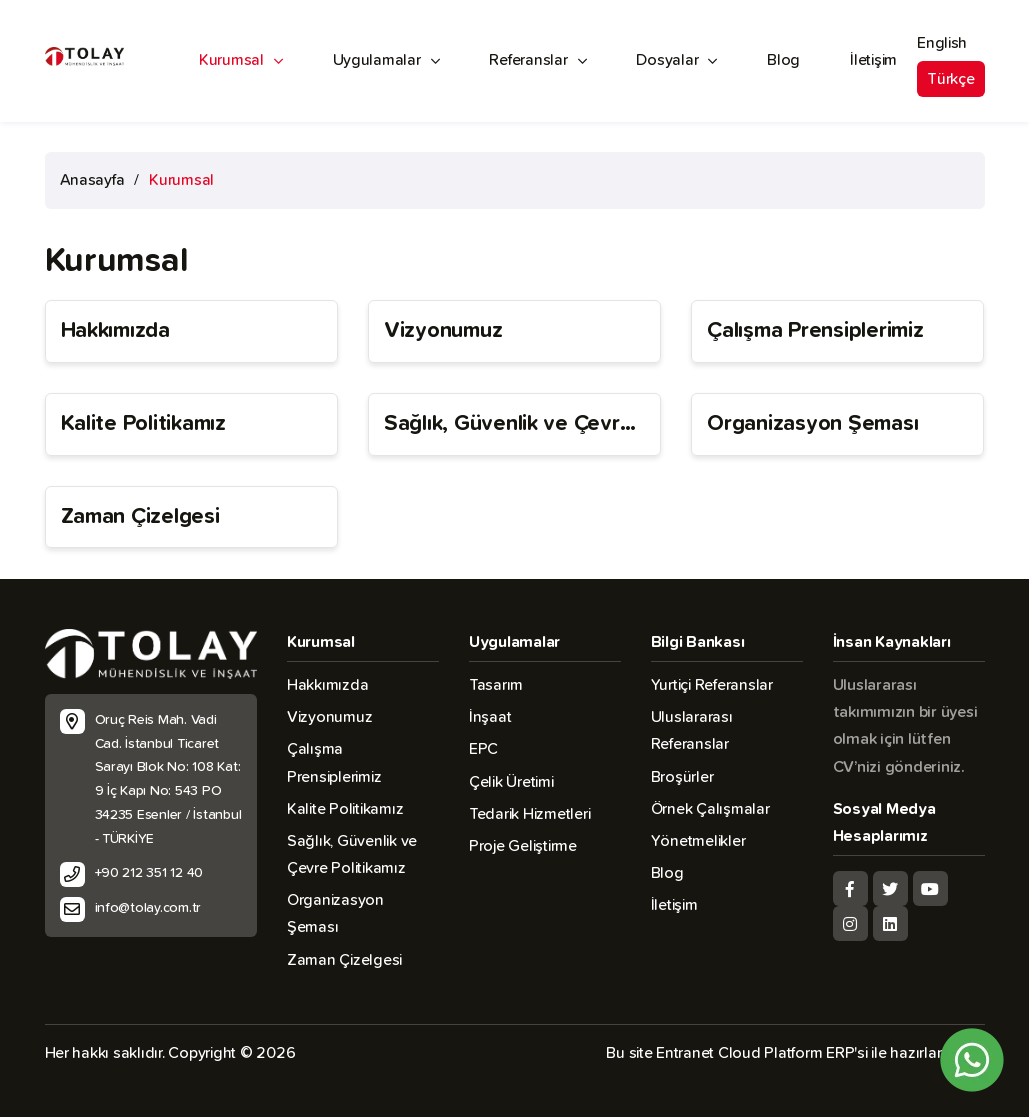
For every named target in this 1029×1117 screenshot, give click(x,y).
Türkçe (950, 79)
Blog (783, 60)
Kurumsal (241, 61)
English (942, 43)
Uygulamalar (386, 61)
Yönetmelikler (698, 841)
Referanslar (537, 61)
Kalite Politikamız (143, 424)
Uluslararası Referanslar (692, 730)
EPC (483, 749)
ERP (840, 1053)
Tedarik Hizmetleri (529, 814)
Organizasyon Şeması (812, 424)
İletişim (873, 60)
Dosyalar (676, 61)
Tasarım (496, 685)
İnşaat (490, 717)
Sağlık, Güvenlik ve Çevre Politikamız (508, 426)
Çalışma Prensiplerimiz (815, 331)
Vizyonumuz (443, 331)
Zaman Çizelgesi (140, 517)
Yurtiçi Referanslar (712, 685)
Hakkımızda (115, 331)
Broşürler (682, 777)
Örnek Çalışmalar (710, 809)
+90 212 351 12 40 (149, 873)
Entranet (685, 1053)
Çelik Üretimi (511, 782)
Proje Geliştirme (523, 846)
